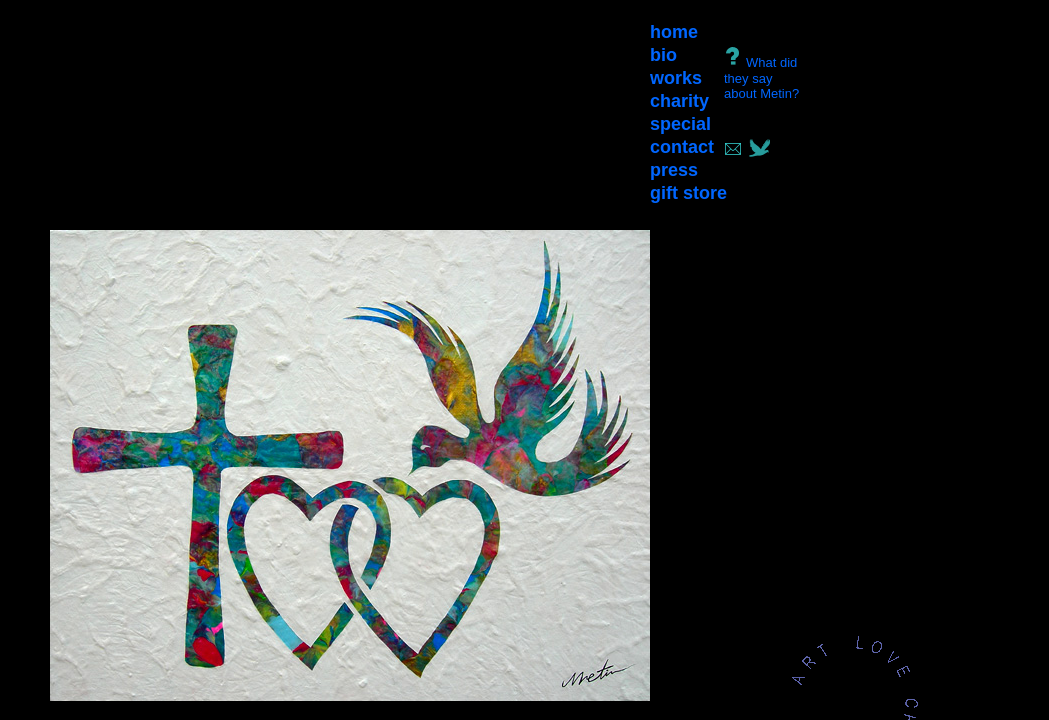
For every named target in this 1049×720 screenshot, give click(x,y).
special (680, 124)
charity (679, 101)
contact (682, 147)
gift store (688, 193)
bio (663, 55)
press (674, 170)
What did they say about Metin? (761, 78)
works (676, 78)
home (674, 32)
